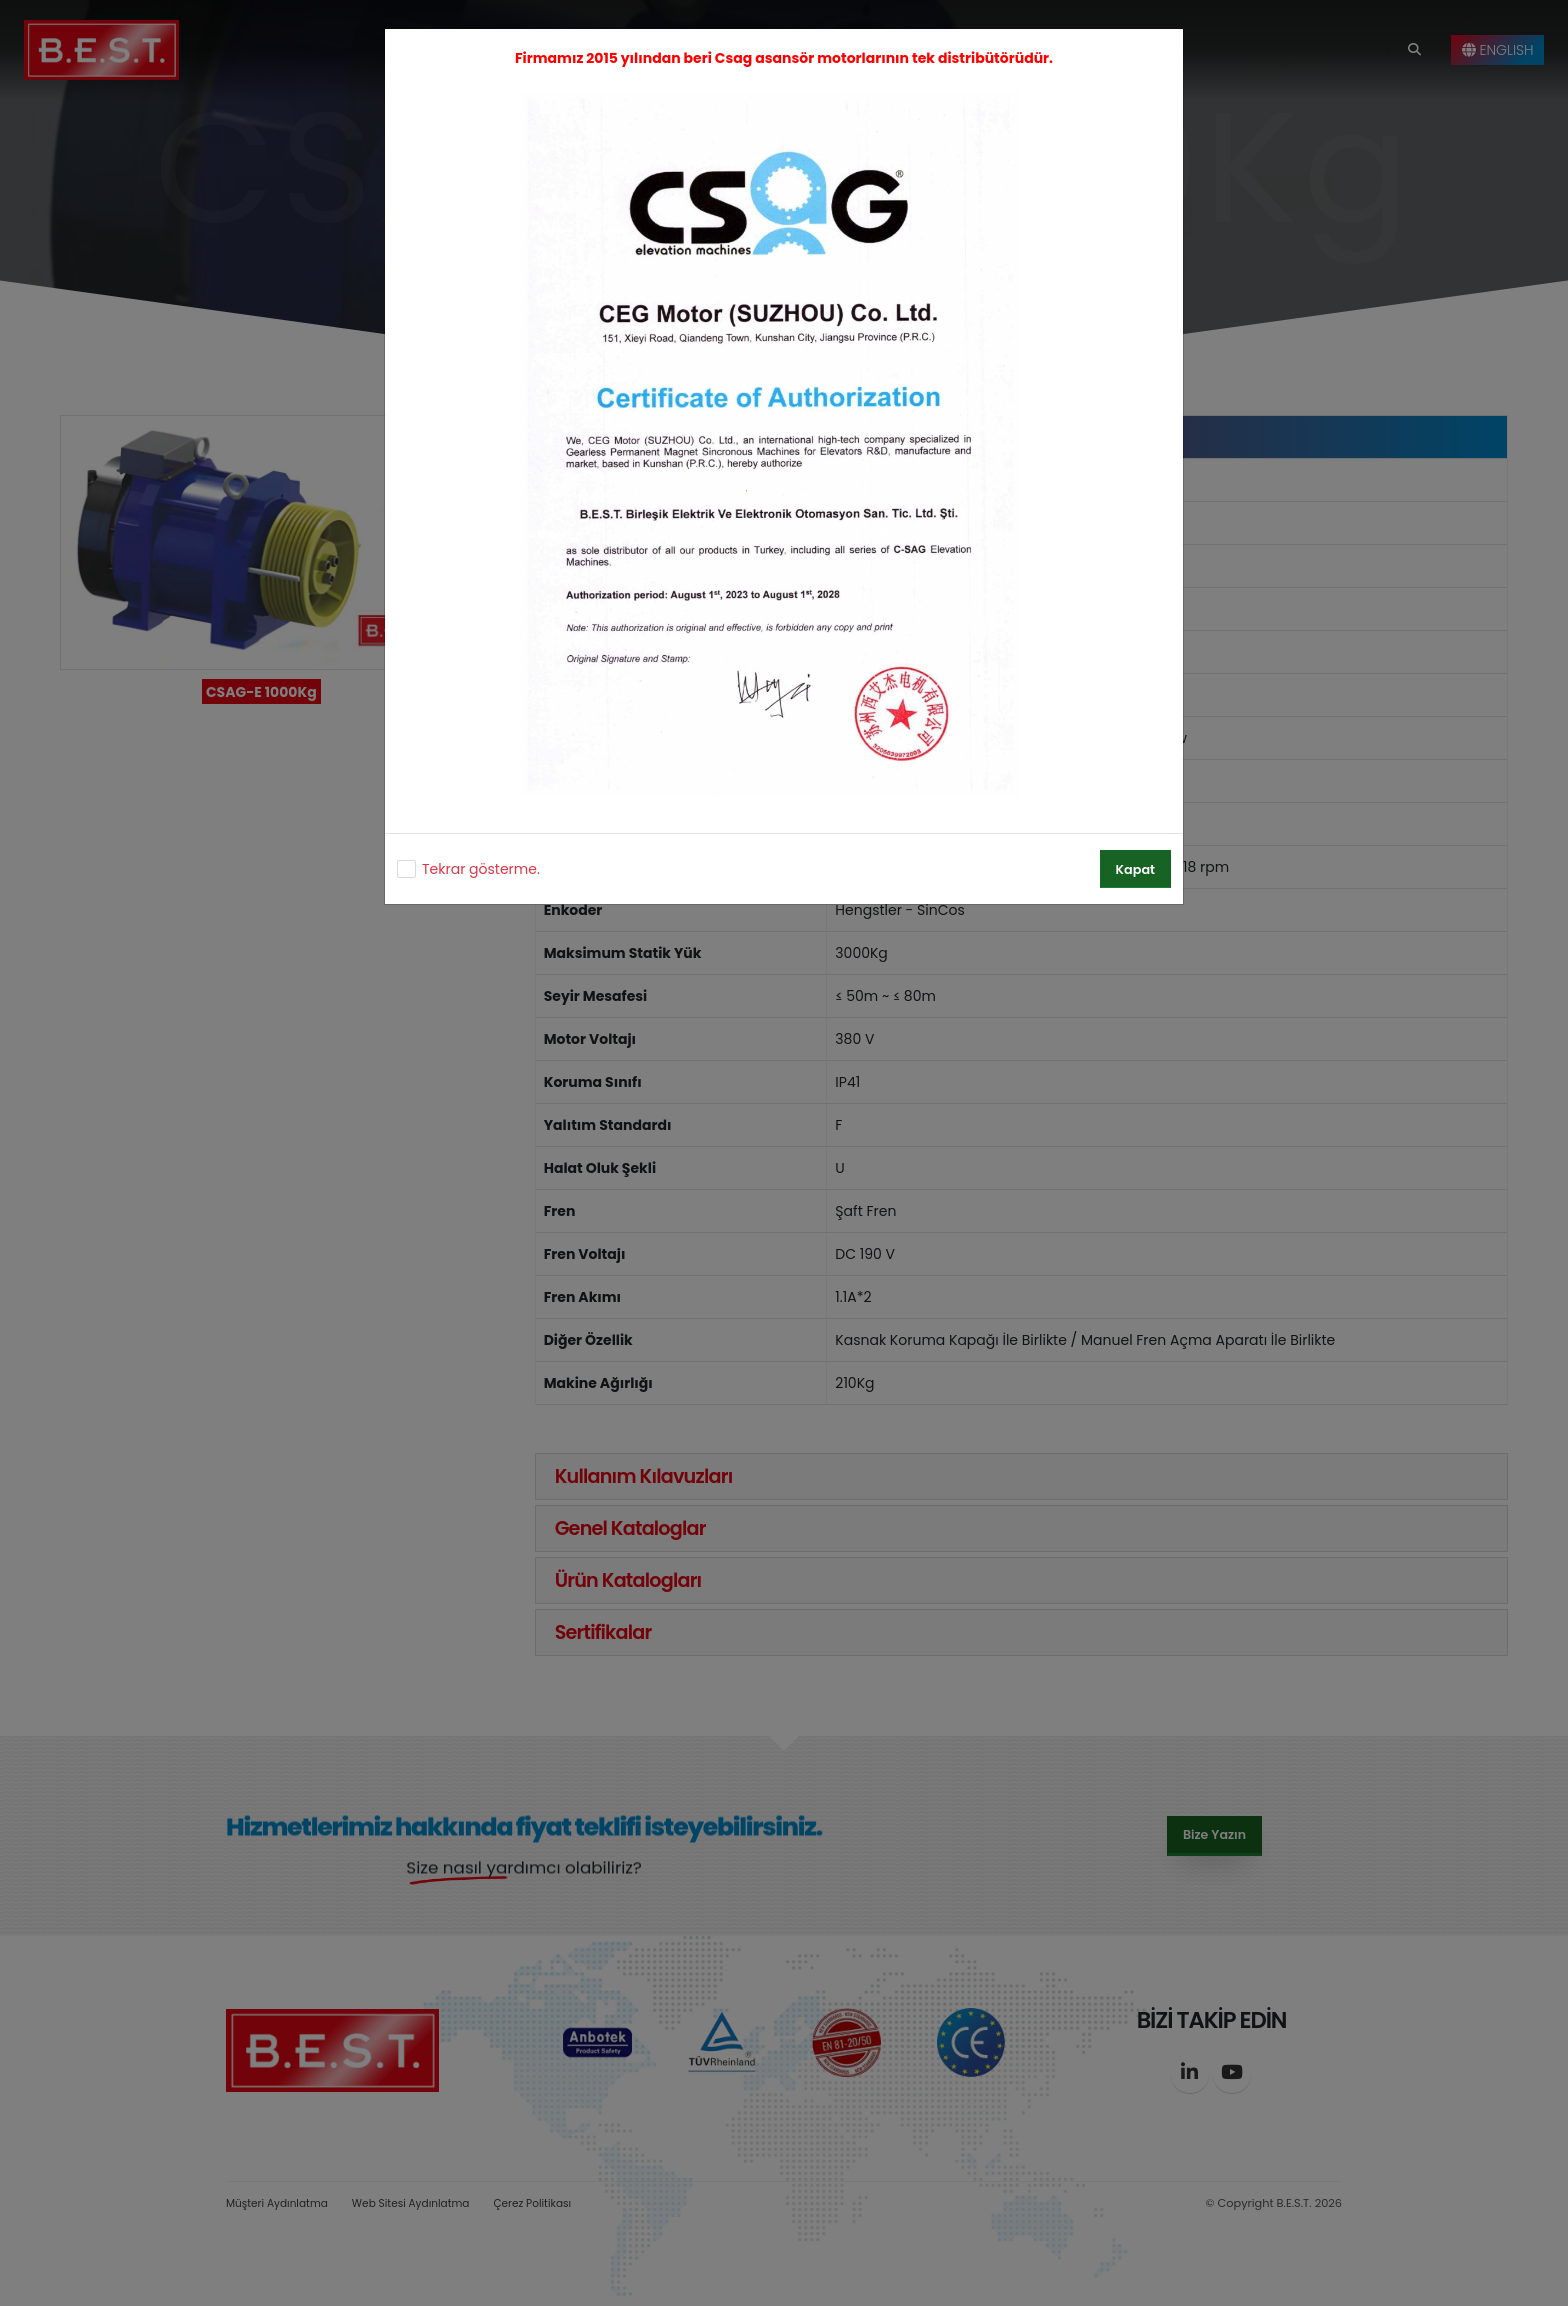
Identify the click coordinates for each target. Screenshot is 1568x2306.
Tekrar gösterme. (481, 869)
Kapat (1135, 869)
